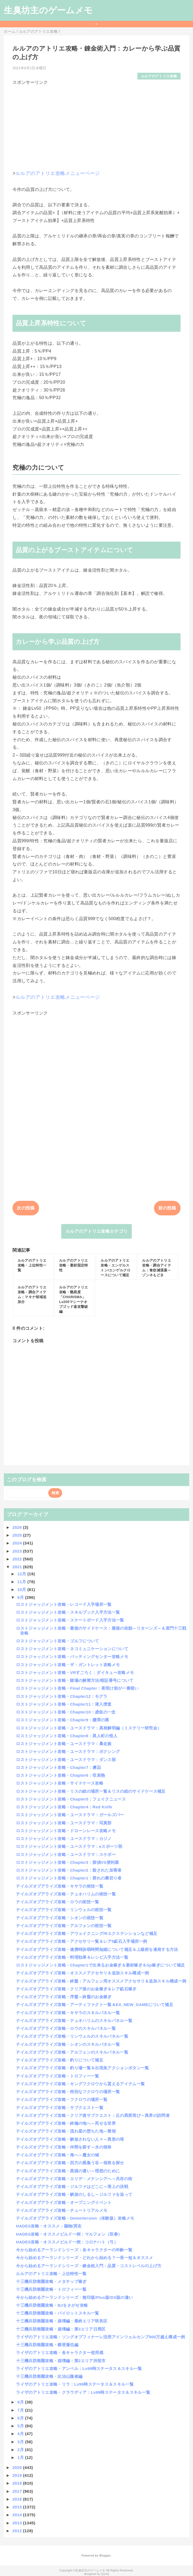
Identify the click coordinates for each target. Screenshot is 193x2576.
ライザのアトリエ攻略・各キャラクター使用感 (59, 2352)
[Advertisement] (96, 123)
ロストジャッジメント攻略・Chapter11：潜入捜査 (63, 1704)
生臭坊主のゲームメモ (48, 10)
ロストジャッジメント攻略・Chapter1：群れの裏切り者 (68, 1878)
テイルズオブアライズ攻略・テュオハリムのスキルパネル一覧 (74, 2020)
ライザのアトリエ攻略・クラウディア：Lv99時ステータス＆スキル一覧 (83, 2392)
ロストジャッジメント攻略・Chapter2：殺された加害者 (68, 1870)
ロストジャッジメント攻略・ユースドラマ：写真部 (63, 1823)
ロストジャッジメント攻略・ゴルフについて (57, 1641)
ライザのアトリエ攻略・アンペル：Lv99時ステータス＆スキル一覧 (79, 2368)
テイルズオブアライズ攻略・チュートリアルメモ (61, 2210)
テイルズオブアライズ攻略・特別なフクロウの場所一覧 (68, 2091)
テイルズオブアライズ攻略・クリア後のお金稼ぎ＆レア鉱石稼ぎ (76, 1989)
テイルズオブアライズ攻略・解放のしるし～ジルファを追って (74, 2194)
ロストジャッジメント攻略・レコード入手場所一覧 (63, 1604)
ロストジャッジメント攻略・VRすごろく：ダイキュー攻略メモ (75, 1672)
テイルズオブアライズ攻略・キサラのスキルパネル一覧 (68, 2012)
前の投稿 (167, 1208)
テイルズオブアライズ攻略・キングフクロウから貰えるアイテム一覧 (80, 2083)
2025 (17, 1535)
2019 (17, 2475)
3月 (21, 2441)
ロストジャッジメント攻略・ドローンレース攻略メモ (66, 1830)
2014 (17, 2514)
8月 (21, 2402)
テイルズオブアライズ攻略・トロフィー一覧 (57, 2076)
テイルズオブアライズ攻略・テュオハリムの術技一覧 (66, 1894)
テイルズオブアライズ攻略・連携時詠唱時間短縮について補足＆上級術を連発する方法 (97, 1949)
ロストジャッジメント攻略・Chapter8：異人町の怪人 (66, 1735)
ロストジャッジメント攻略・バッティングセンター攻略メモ (72, 1656)
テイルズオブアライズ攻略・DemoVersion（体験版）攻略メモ (75, 2218)
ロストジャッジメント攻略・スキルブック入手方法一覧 (68, 1612)
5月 (21, 2426)
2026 (17, 1527)
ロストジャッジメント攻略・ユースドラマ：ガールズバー (70, 1814)
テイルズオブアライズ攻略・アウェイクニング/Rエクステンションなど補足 (86, 1933)
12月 (22, 1574)
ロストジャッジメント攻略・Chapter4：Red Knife (64, 1807)
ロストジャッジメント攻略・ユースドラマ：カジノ (63, 1838)
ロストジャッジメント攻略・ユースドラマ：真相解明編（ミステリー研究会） (88, 1728)
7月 (21, 2410)
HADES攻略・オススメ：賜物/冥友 (49, 2226)
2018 (17, 2483)
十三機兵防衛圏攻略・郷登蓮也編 (47, 2344)
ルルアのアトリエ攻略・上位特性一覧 (51, 2273)
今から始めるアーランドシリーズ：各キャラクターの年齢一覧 (74, 2249)
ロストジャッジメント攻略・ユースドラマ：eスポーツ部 (69, 1846)
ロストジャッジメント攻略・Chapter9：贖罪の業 (62, 1720)
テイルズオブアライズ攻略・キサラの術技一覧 (59, 1886)
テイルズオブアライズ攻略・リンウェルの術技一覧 (63, 1909)
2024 (17, 1543)
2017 (17, 2491)
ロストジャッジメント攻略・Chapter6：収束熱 (60, 1775)
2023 (17, 1551)
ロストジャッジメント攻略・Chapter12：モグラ (61, 1696)
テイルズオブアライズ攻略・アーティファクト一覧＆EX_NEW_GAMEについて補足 (94, 2004)
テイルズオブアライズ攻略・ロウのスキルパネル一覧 (66, 2028)
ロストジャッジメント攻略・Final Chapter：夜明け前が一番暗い (77, 1688)
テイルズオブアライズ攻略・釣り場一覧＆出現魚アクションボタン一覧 (82, 2068)
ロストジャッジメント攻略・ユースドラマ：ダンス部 (66, 1759)
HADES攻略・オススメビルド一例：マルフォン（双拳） (69, 2234)
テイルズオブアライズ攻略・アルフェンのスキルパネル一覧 (72, 2052)
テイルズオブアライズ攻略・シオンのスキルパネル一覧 (68, 2044)
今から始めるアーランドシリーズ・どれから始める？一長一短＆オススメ (84, 2257)
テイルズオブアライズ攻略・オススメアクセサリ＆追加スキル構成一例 (82, 1973)
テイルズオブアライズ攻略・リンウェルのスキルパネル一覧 (72, 2036)
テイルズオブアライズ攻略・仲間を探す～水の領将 (63, 2147)
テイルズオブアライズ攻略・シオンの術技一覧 (59, 1917)
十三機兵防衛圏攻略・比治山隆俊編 (49, 2376)
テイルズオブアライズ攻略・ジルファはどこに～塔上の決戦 (72, 2186)
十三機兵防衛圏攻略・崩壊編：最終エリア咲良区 (61, 2321)
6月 (21, 2418)
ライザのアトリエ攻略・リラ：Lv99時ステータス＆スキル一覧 (75, 2384)
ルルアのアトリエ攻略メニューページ (57, 173)
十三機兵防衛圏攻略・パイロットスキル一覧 (57, 2313)
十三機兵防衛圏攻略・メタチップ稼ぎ (51, 2281)
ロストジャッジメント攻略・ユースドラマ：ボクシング (68, 1751)
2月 (21, 2449)
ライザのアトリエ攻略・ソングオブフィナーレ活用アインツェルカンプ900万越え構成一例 (100, 2337)
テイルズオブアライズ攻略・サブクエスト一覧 (59, 2107)
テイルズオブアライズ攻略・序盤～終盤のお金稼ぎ (63, 1996)
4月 (21, 2433)
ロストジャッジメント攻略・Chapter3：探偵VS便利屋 (67, 1862)
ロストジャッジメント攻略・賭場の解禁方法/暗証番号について (74, 1680)
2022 (17, 1559)
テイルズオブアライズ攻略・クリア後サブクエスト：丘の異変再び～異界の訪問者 (93, 2115)
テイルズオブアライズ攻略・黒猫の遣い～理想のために (68, 2171)
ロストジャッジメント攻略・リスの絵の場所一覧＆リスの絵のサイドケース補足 (91, 1791)
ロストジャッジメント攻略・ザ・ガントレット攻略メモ (68, 1664)
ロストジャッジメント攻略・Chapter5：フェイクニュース (71, 1799)
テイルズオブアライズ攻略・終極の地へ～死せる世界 (66, 2123)
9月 (21, 1597)
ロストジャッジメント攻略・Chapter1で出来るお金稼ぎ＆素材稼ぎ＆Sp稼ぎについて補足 (100, 1965)
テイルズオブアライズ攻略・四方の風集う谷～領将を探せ (70, 2162)
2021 (17, 1566)
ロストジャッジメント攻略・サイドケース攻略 (59, 1783)
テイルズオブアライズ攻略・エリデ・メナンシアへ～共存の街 (74, 2178)
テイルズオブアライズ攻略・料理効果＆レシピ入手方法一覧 (72, 1957)
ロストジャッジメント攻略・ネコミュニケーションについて (72, 1648)
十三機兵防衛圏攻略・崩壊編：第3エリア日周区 (60, 2329)
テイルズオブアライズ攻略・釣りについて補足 (59, 2060)
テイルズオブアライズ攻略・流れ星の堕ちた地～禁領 (66, 2131)
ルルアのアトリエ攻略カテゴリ (96, 1231)
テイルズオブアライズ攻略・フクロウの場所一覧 (61, 2099)
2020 (17, 2467)
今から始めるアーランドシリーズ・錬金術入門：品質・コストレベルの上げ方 (88, 2265)
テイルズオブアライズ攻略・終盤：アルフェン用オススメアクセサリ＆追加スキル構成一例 (101, 1981)
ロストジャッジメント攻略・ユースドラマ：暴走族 (63, 1743)
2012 (17, 2530)
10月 (22, 1589)
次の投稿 (25, 1208)
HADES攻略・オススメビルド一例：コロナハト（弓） (67, 2242)
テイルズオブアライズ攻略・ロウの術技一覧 (57, 1901)
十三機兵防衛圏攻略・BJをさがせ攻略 (52, 2305)
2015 (17, 2507)
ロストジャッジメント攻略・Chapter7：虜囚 (58, 1767)
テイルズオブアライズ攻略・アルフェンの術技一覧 (63, 1925)
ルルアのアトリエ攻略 (159, 76)
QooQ (105, 2573)
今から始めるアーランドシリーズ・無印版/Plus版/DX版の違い (74, 2297)
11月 (22, 1581)
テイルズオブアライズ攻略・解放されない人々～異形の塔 (70, 2139)
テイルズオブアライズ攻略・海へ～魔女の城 (57, 2155)
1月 (21, 2457)
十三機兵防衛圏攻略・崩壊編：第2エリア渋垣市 (60, 2360)
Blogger (104, 2555)
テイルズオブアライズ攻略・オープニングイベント (63, 2202)
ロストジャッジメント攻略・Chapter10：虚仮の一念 (65, 1712)
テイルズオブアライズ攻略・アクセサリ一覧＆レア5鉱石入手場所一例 (81, 1941)
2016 (17, 2499)
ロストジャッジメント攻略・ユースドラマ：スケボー (66, 1854)
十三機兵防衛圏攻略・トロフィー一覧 (51, 2289)
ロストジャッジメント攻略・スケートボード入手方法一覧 (70, 1620)
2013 (17, 2523)
